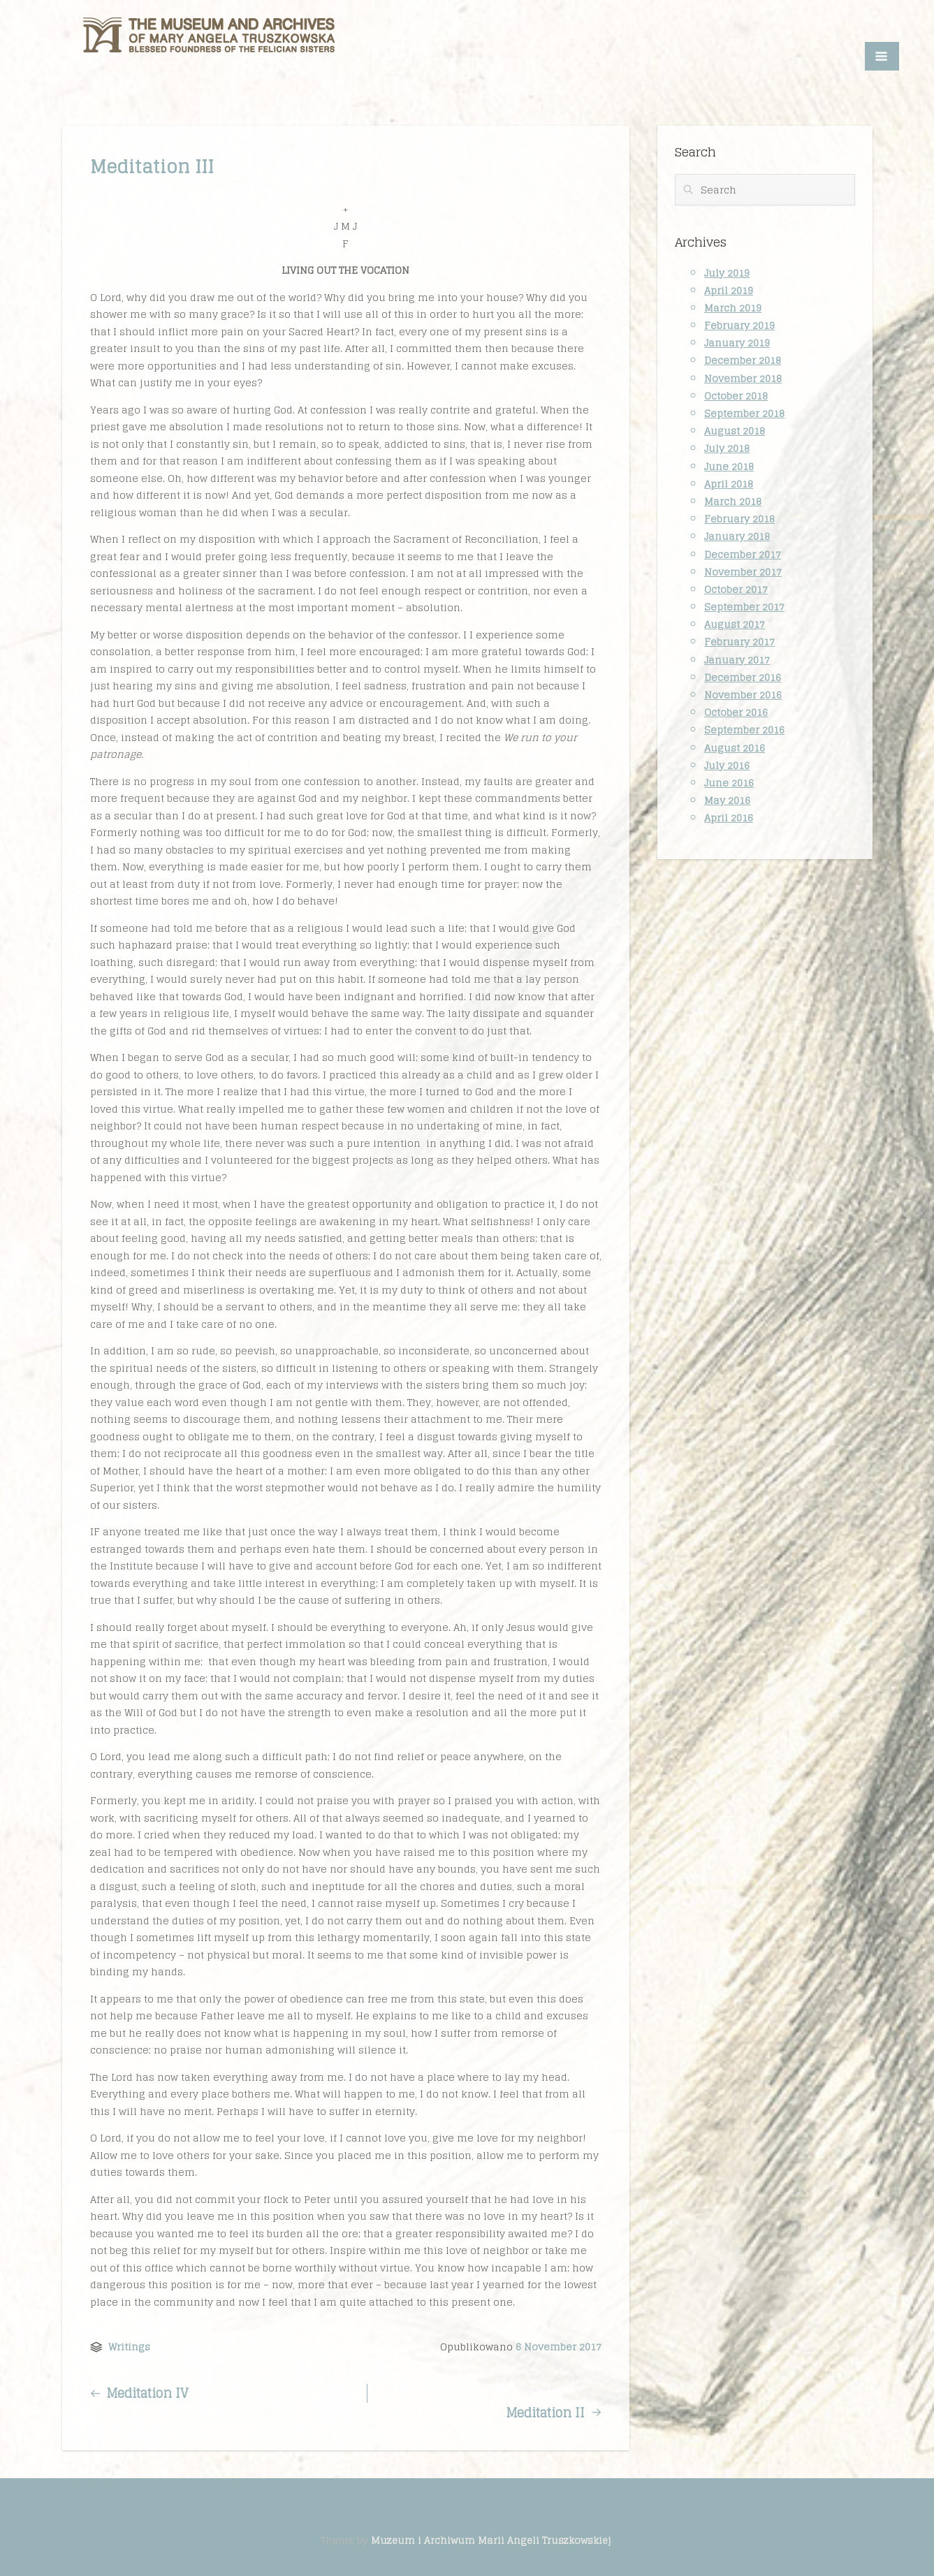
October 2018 (736, 395)
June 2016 (729, 782)
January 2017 (737, 659)
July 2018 (727, 448)
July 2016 (727, 765)
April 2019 (728, 290)
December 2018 (742, 360)
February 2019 (739, 325)
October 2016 (736, 712)
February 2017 (739, 641)
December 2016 (742, 677)
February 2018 (739, 518)
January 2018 (737, 536)
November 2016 (743, 694)
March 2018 (732, 501)
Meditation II (553, 2412)
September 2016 (744, 729)
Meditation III (152, 166)
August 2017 (734, 624)
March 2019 (732, 307)
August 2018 (734, 430)
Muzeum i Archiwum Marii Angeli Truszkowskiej (491, 2540)
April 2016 (728, 817)
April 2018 (728, 483)
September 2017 (744, 606)
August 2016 (734, 747)
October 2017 (736, 589)
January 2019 (737, 342)
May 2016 (727, 800)
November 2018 (743, 378)
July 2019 (727, 272)
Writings (129, 2346)
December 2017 (742, 554)
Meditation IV (139, 2393)
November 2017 (743, 571)
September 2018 (744, 413)
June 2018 (729, 466)
